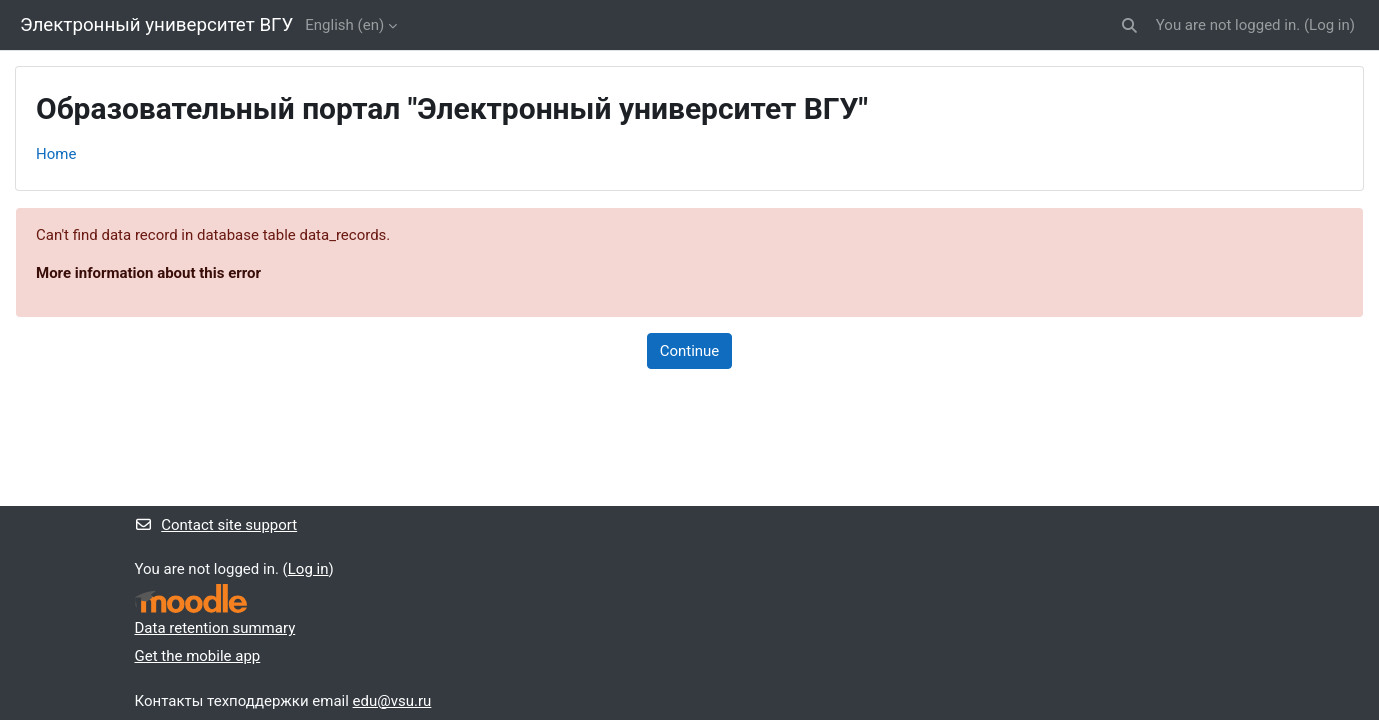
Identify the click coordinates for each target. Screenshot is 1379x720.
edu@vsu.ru (392, 701)
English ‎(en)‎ (344, 25)
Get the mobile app (198, 656)
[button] (1129, 25)
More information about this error (148, 273)
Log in (1329, 25)
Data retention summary (215, 628)
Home (56, 154)
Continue (690, 351)
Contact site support (216, 525)
